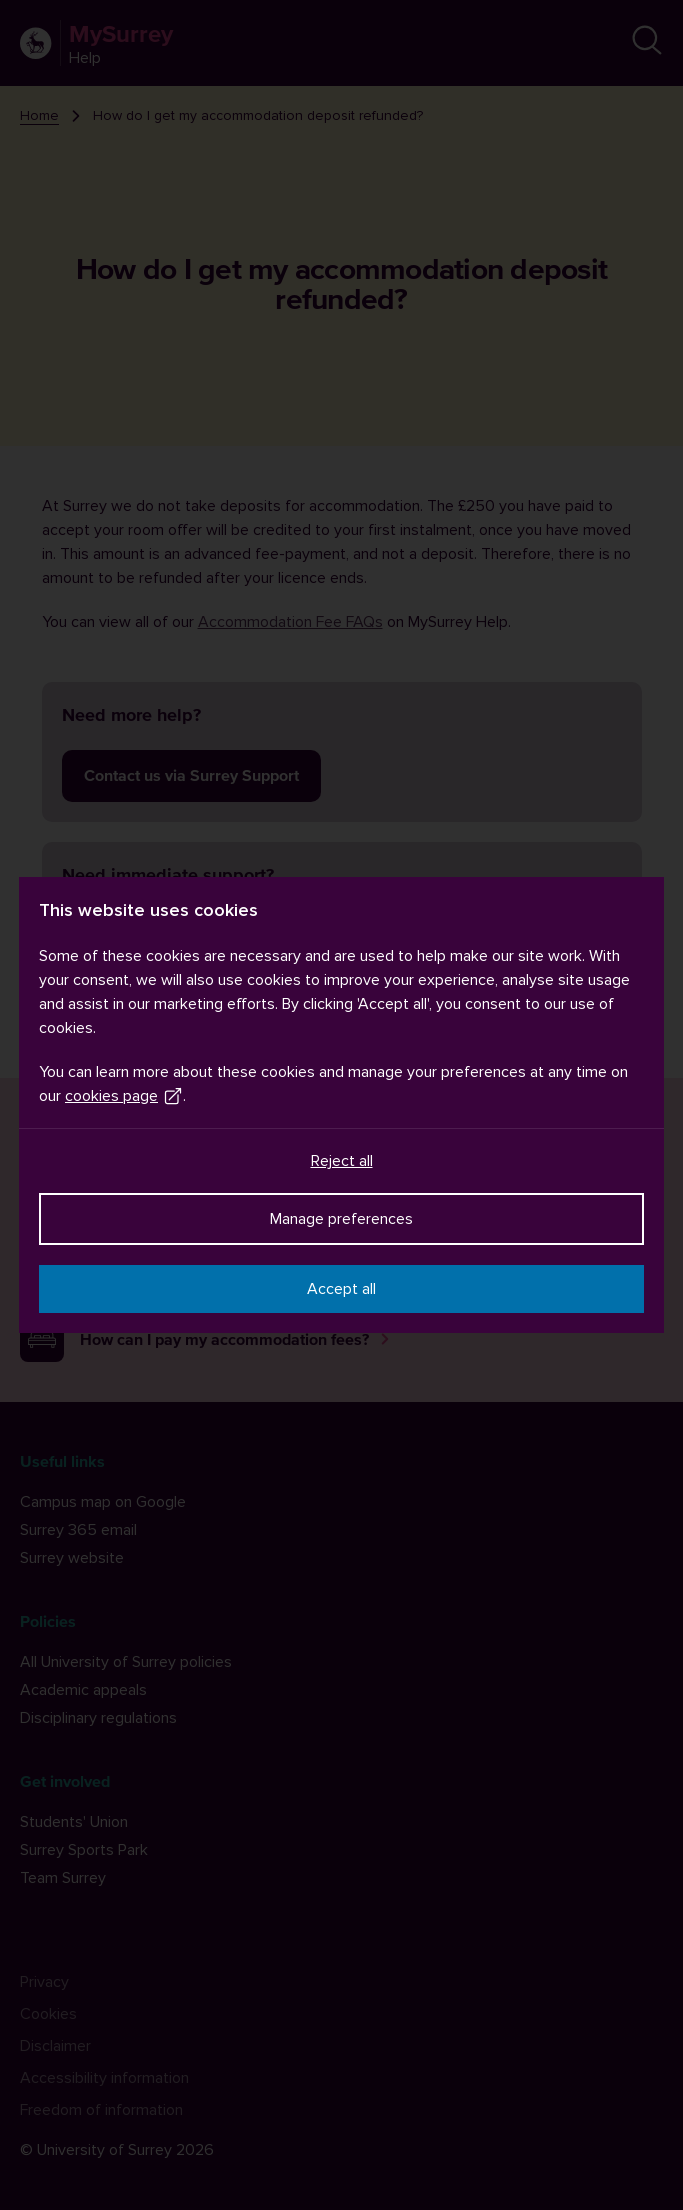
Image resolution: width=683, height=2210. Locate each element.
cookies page (124, 1096)
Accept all (341, 1289)
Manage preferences (341, 1219)
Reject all (342, 1161)
